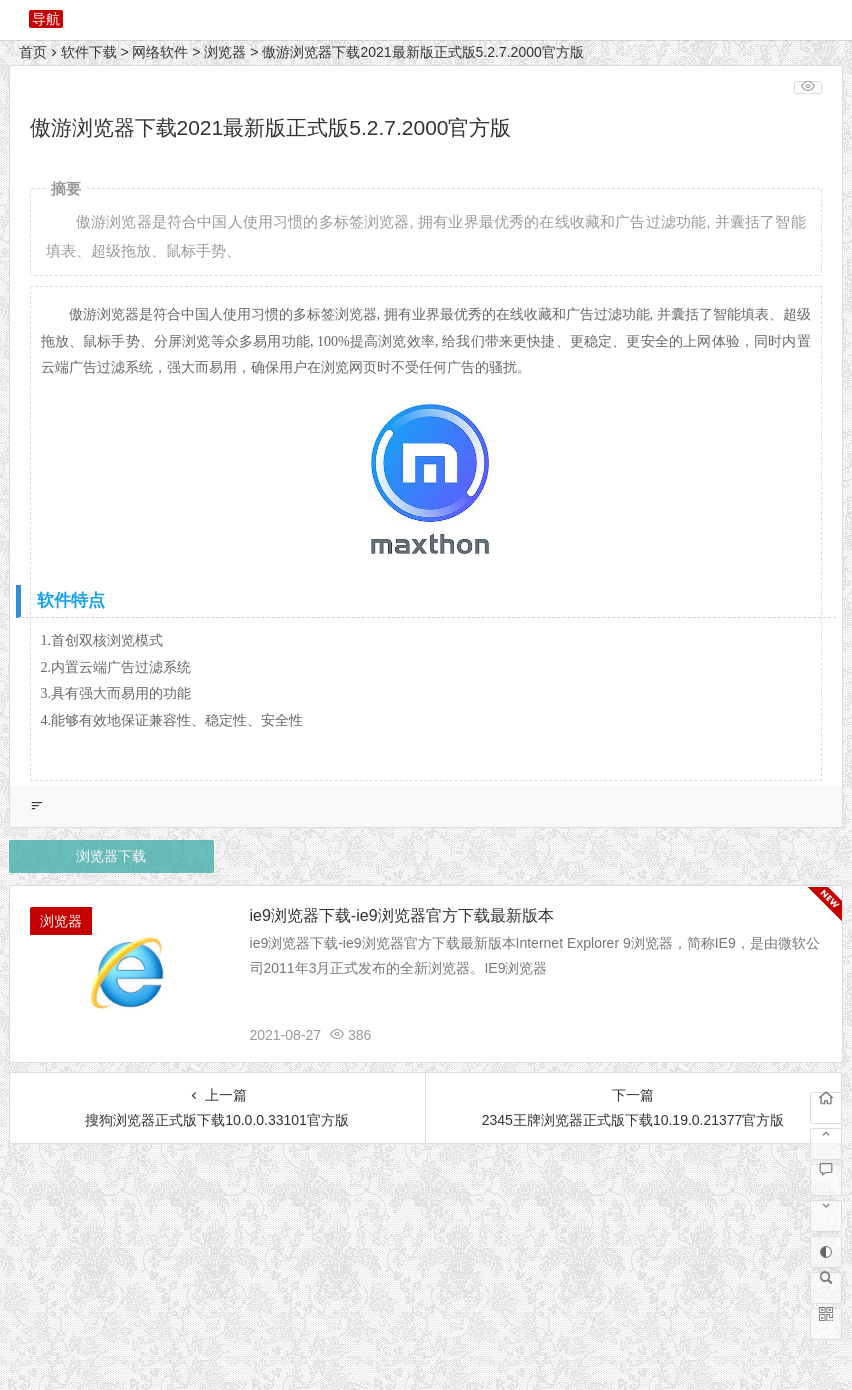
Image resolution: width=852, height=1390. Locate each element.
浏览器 (225, 52)
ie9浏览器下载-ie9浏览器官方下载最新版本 (402, 915)
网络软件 (160, 52)
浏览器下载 (111, 856)
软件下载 (89, 52)
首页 (33, 52)
